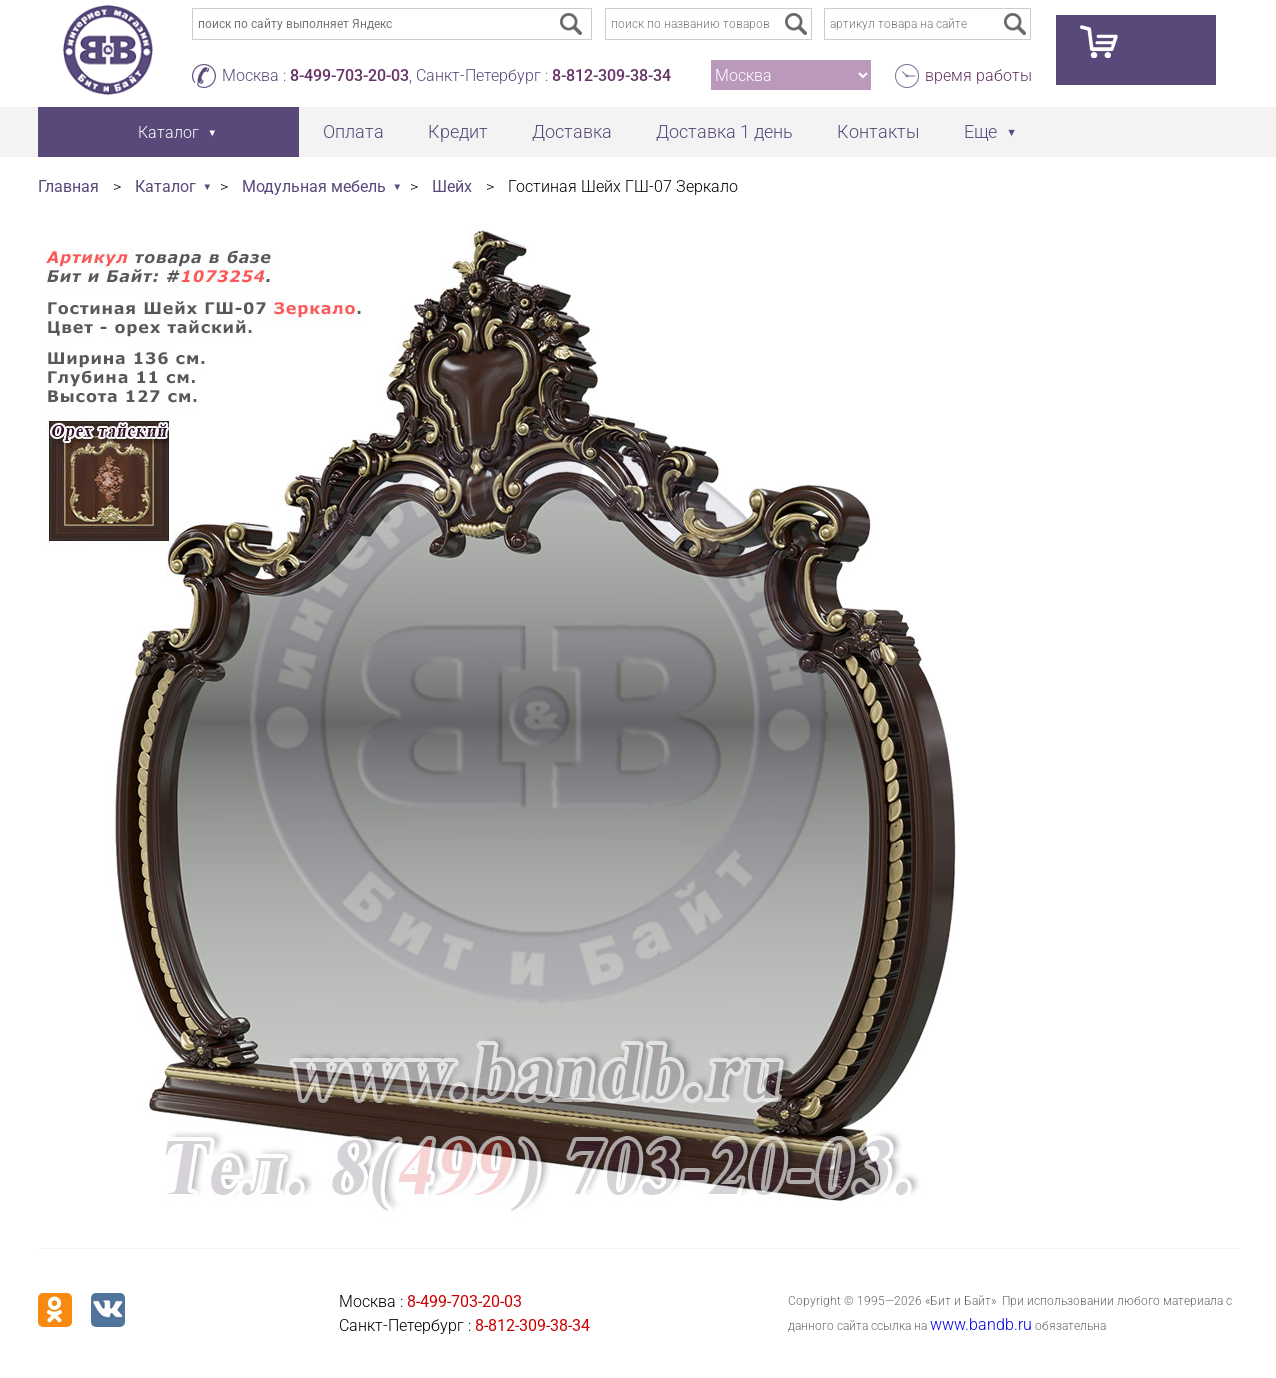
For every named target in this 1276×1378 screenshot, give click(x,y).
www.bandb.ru (981, 1324)
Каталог (165, 186)
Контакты (878, 131)
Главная (68, 186)
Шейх (452, 186)
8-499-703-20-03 (349, 75)
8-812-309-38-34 (611, 75)
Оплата (353, 131)
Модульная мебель (314, 186)
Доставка (572, 131)
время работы (978, 75)
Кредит (458, 131)
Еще (980, 131)
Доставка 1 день (724, 131)
